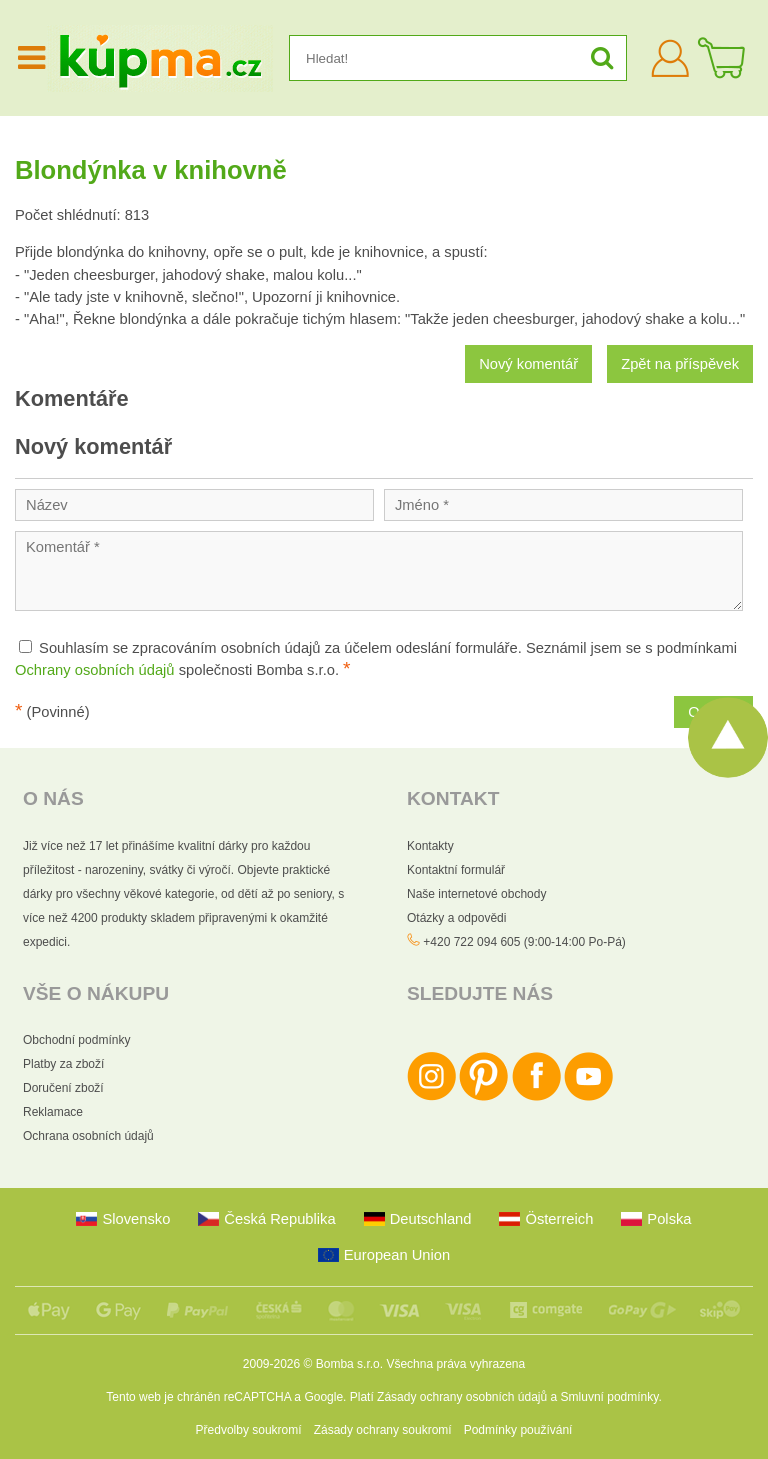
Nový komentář (528, 364)
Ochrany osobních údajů (95, 670)
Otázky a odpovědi (456, 918)
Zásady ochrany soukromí (383, 1430)
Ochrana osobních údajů (88, 1136)
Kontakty (430, 846)
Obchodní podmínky (76, 1040)
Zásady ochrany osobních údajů (462, 1397)
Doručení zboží (63, 1088)
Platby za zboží (63, 1064)
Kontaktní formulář (456, 870)
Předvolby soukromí (249, 1430)
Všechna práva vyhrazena (455, 1364)
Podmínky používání (518, 1430)
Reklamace (53, 1112)
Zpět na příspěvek (680, 364)
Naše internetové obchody (476, 894)
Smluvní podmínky (610, 1397)
